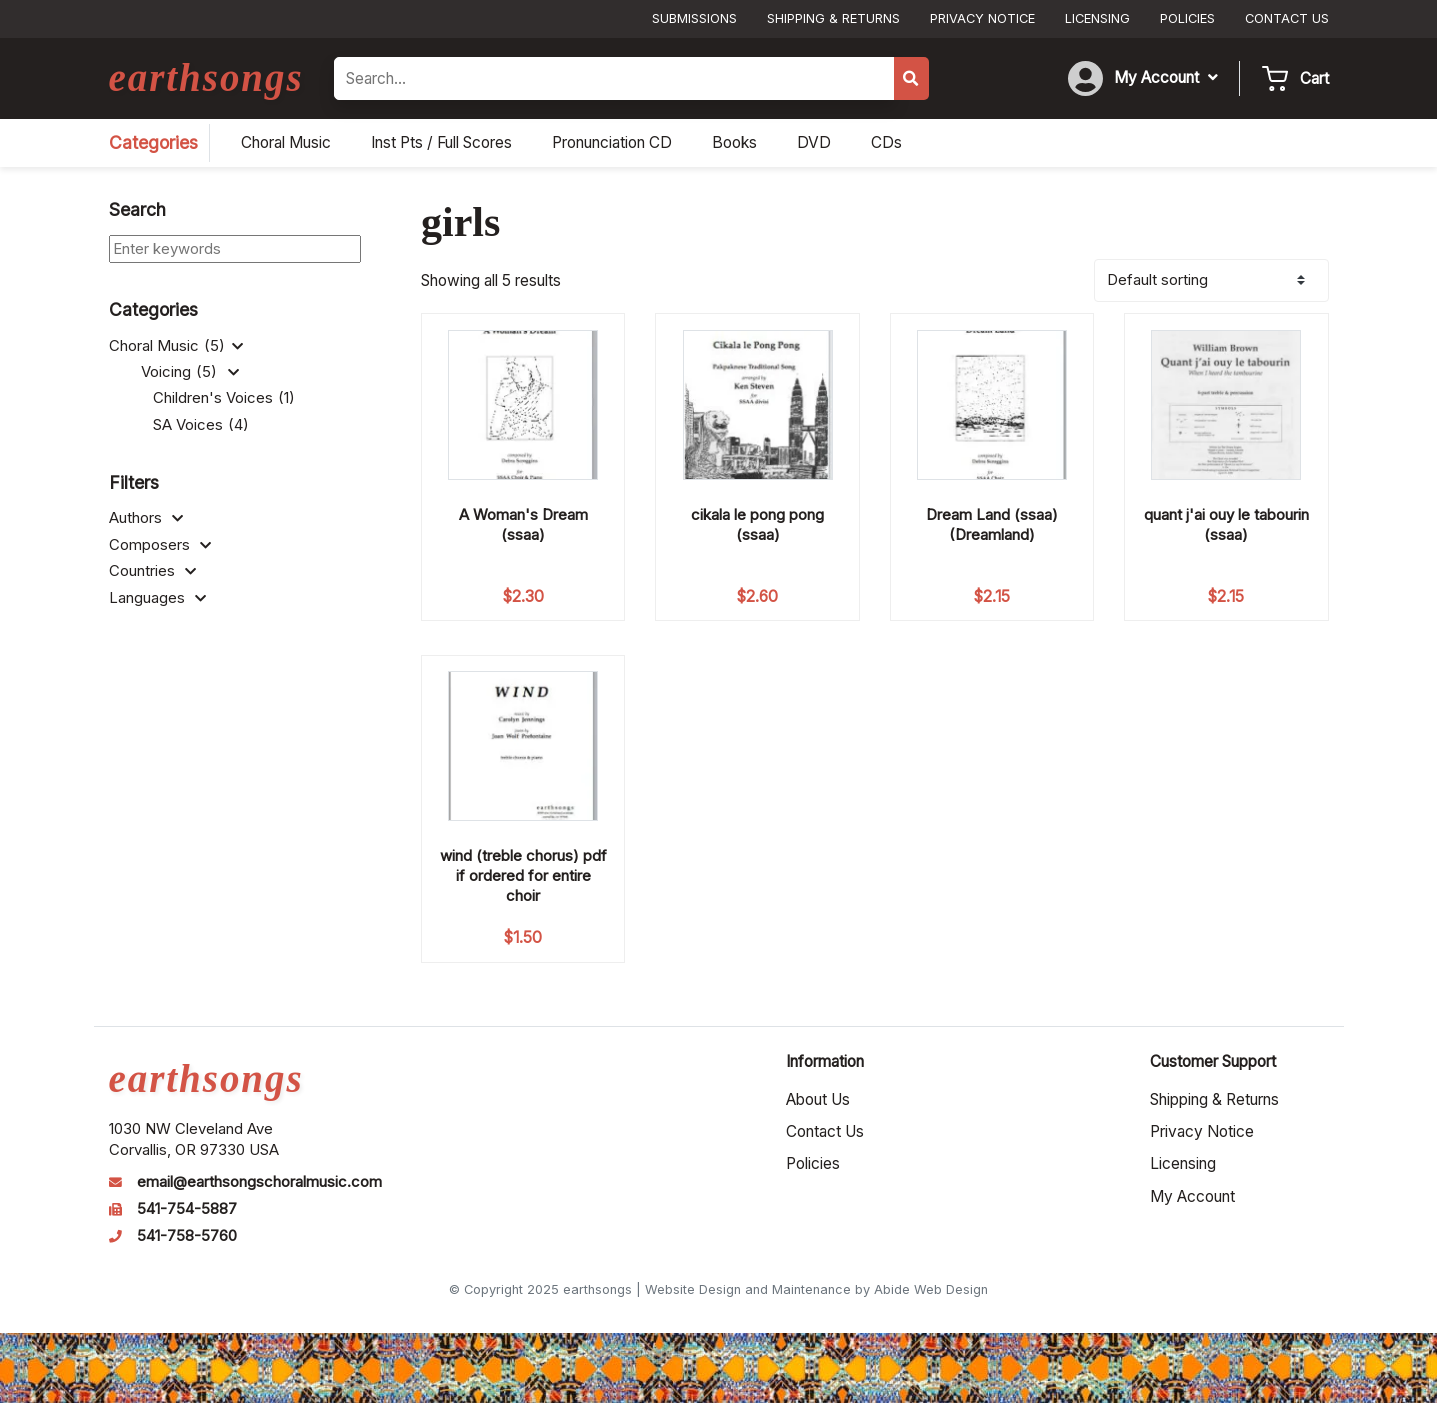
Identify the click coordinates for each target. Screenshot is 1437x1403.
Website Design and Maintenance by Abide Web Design (816, 1289)
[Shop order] (1211, 280)
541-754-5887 (187, 1209)
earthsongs (206, 77)
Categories (153, 142)
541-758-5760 (187, 1236)
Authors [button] (146, 518)
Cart (1314, 78)
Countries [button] (152, 571)
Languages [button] (157, 598)
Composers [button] (160, 545)
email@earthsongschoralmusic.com (259, 1182)
